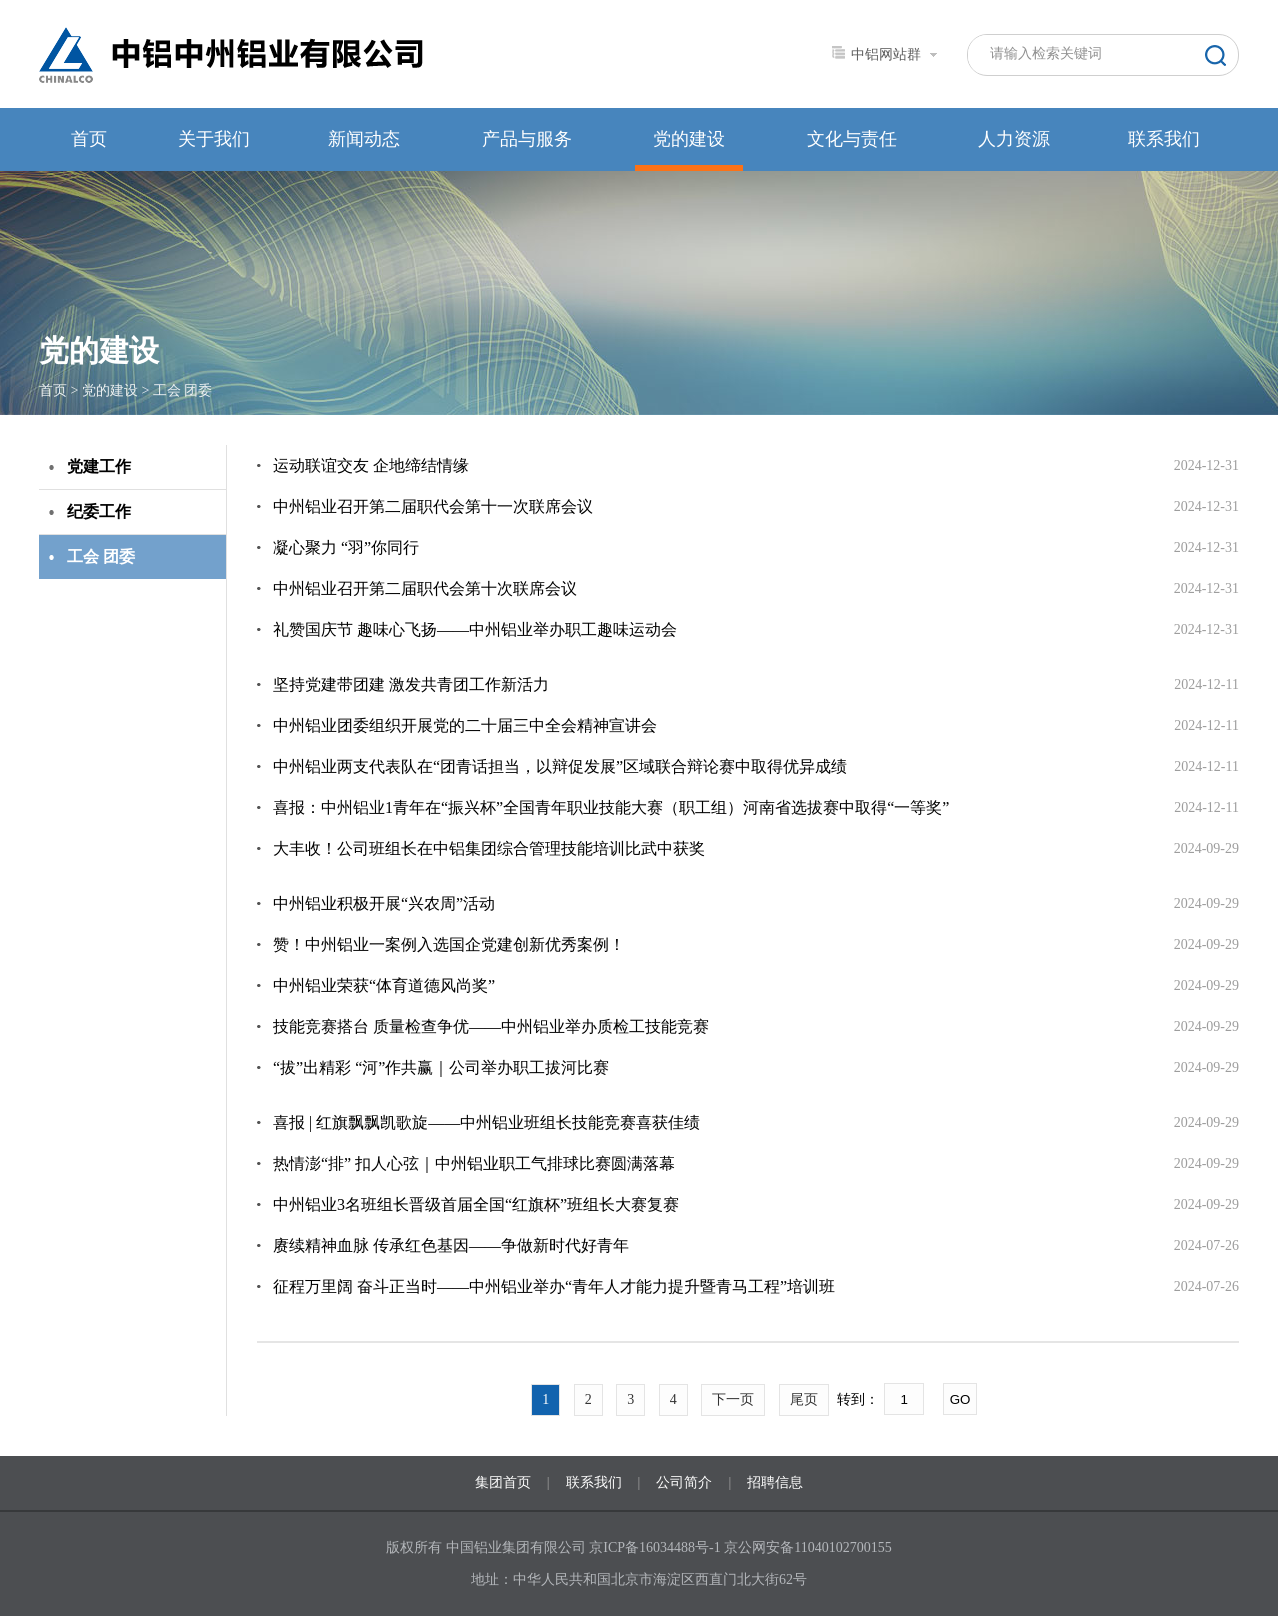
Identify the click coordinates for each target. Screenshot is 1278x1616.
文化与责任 (852, 139)
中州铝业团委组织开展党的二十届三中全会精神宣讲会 (465, 725)
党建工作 (99, 466)
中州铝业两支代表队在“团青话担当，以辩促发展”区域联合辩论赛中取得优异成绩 (560, 766)
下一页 (733, 1399)
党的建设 (689, 139)
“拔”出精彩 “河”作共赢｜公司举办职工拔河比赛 (441, 1067)
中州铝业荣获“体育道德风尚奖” (384, 985)
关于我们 (214, 139)
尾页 (804, 1399)
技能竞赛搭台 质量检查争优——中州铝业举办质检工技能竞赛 (491, 1026)
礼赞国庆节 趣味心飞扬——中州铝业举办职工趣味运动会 (475, 629)
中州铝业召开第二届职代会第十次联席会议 (425, 588)
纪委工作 (99, 511)
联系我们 (1164, 139)
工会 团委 (183, 390)
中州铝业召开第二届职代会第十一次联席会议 (433, 506)
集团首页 (503, 1482)
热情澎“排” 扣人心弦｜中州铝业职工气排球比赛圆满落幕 (474, 1163)
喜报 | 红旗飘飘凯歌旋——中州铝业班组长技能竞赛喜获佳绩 (486, 1122)
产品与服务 (527, 139)
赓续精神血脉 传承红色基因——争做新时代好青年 (451, 1245)
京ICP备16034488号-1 (656, 1547)
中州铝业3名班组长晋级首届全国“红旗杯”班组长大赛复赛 (476, 1204)
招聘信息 (775, 1482)
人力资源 (1014, 139)
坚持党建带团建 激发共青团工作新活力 (411, 684)
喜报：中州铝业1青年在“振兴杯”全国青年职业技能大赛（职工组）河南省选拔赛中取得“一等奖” (611, 807)
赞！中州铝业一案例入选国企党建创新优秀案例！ (449, 944)
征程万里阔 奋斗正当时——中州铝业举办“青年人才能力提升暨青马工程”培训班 (554, 1286)
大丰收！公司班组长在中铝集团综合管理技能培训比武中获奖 (489, 848)
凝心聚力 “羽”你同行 (346, 547)
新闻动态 (364, 139)
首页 (89, 139)
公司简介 (684, 1482)
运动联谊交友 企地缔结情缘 (371, 465)
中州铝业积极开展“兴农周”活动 (384, 903)
